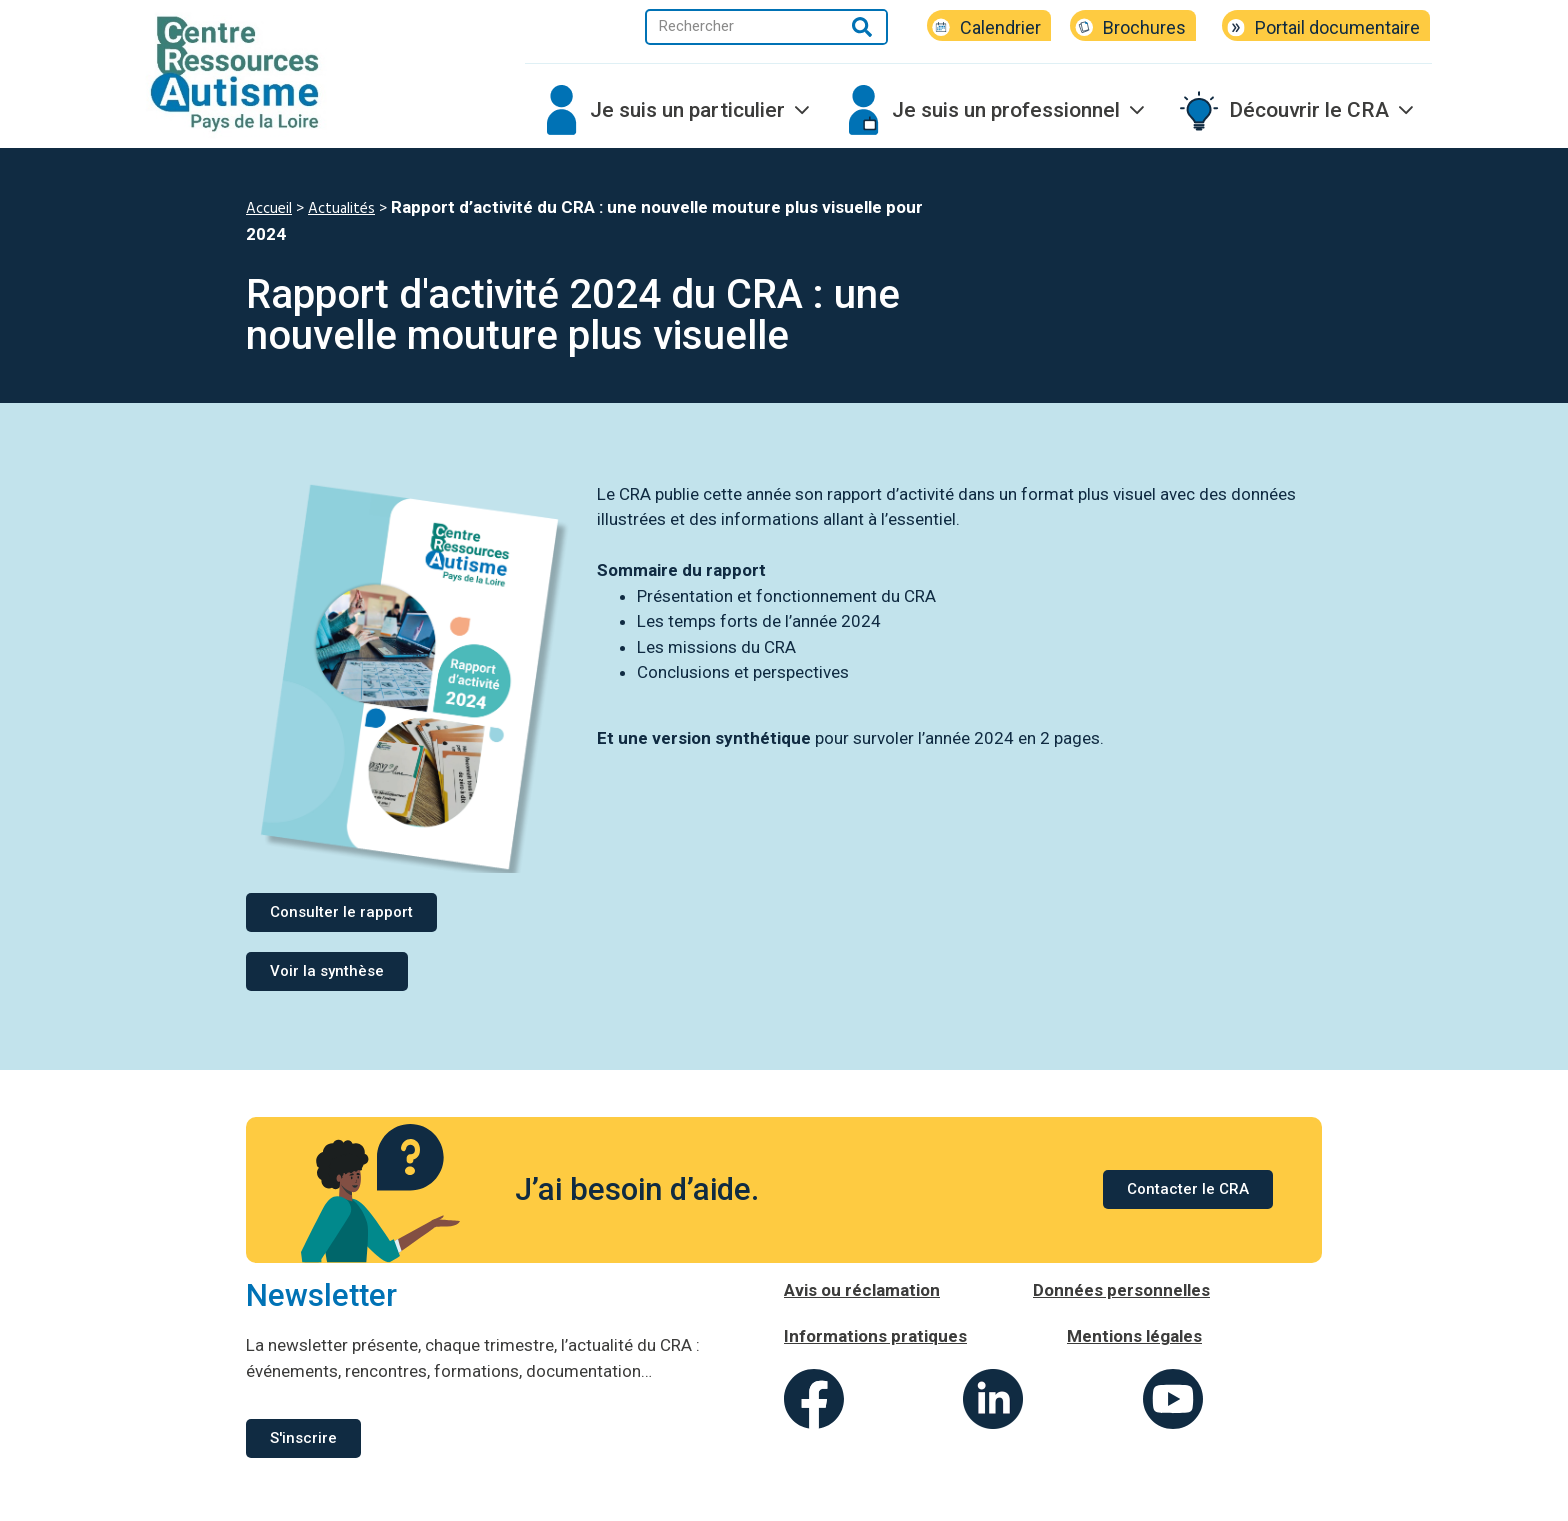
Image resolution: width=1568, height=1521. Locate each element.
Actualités (341, 209)
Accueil (269, 209)
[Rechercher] (862, 27)
